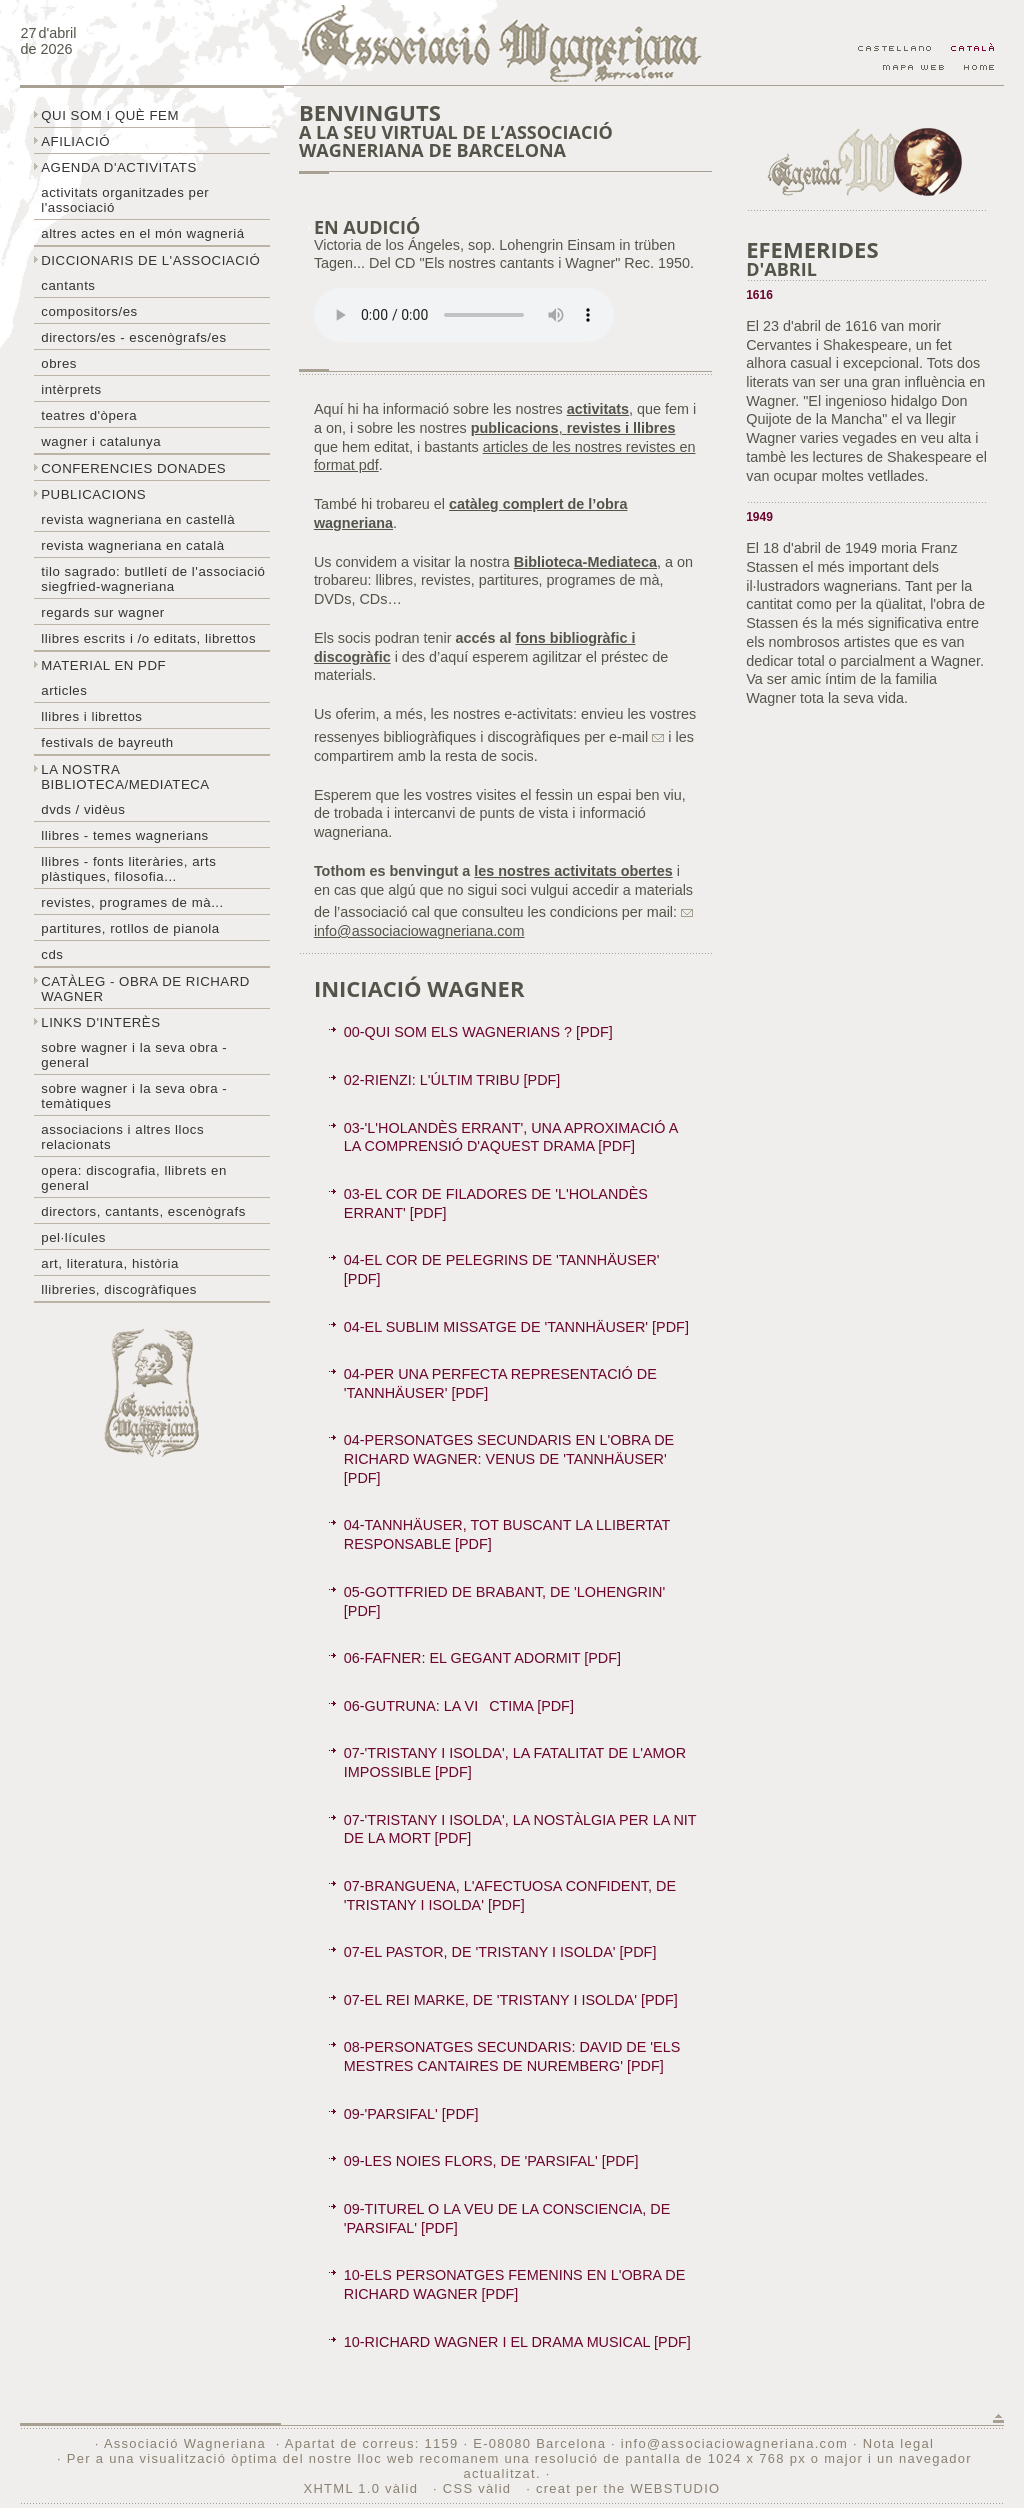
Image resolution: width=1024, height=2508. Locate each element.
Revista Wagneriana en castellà (138, 519)
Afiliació (75, 141)
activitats (598, 409)
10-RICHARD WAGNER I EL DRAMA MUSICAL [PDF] (517, 2342)
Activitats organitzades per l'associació (125, 200)
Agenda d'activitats (119, 167)
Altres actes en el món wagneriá (142, 233)
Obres (59, 363)
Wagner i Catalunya (101, 441)
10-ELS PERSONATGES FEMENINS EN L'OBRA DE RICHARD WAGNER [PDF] (515, 2284)
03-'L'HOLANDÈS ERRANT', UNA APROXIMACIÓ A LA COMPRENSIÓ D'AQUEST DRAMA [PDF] (511, 1137)
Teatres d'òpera (89, 415)
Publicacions (93, 494)
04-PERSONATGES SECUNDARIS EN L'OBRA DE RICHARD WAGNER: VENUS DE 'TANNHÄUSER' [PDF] (509, 1458)
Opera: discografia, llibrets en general (134, 1178)
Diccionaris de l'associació (150, 260)
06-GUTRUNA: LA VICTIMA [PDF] (459, 1706)
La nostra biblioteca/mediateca (125, 777)
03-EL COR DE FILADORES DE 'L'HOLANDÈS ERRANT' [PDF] (496, 1203)
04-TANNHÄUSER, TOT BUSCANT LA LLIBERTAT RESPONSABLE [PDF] (507, 1534)
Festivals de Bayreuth (107, 742)
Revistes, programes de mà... (132, 902)
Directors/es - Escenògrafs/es (133, 337)
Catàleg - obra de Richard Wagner (145, 989)
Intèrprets (71, 389)
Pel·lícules (73, 1237)
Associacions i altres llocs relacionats (122, 1137)
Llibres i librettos (91, 716)
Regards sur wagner (103, 612)
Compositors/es (89, 311)
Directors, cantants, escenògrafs (143, 1211)
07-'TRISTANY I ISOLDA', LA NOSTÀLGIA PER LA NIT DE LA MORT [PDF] (520, 1829)
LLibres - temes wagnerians (125, 835)
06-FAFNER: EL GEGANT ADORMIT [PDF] (482, 1658)
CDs (52, 954)
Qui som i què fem (110, 115)
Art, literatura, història (110, 1263)
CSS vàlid (479, 2488)
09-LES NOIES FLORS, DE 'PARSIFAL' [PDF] (491, 2161)
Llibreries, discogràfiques (119, 1289)
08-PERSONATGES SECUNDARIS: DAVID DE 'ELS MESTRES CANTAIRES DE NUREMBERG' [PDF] (512, 2056)
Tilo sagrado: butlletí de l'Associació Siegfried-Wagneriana (153, 579)
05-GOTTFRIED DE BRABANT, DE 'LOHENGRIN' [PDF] (504, 1601)
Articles (64, 690)
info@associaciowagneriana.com (734, 2443)
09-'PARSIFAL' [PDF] (411, 2114)
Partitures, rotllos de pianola (130, 928)
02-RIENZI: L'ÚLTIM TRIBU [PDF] (452, 1080)
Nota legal (898, 2443)
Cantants (68, 285)
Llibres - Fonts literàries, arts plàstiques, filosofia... (128, 869)
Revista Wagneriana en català (132, 545)
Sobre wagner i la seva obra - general (134, 1055)
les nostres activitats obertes (573, 871)
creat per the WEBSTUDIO (628, 2488)
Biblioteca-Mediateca (585, 562)
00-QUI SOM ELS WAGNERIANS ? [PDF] (478, 1032)
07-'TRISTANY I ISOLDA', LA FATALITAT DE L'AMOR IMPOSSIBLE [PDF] (515, 1762)
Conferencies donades (133, 468)
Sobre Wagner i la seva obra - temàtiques (134, 1096)
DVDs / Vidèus (83, 809)
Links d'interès (100, 1022)
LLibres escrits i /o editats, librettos (148, 638)
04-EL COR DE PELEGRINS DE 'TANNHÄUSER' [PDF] (502, 1269)
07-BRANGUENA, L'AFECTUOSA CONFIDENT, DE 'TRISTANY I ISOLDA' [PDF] (510, 1895)
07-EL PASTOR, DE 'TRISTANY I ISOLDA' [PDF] (500, 1952)
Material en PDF (103, 665)
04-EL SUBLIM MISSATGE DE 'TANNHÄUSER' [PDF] (516, 1327)
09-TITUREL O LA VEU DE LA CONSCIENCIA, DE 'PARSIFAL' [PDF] (507, 2218)
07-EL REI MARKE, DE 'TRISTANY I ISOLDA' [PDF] (511, 2000)
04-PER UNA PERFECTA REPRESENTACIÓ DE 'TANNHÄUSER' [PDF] (500, 1383)
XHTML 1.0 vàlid (364, 2488)
